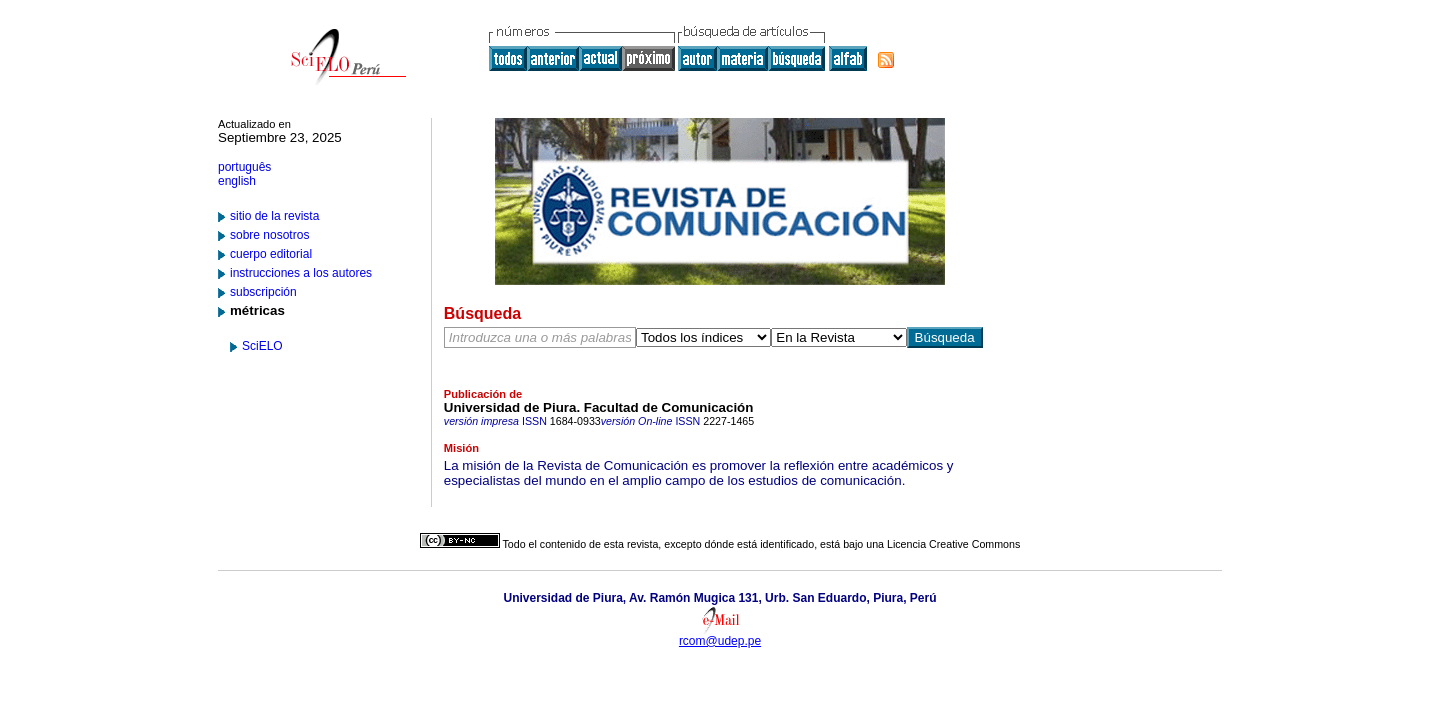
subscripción (263, 292)
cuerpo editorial (271, 254)
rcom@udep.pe (720, 641)
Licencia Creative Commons (953, 544)
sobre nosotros (269, 235)
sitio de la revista (274, 216)
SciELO (262, 346)
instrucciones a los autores (301, 273)
